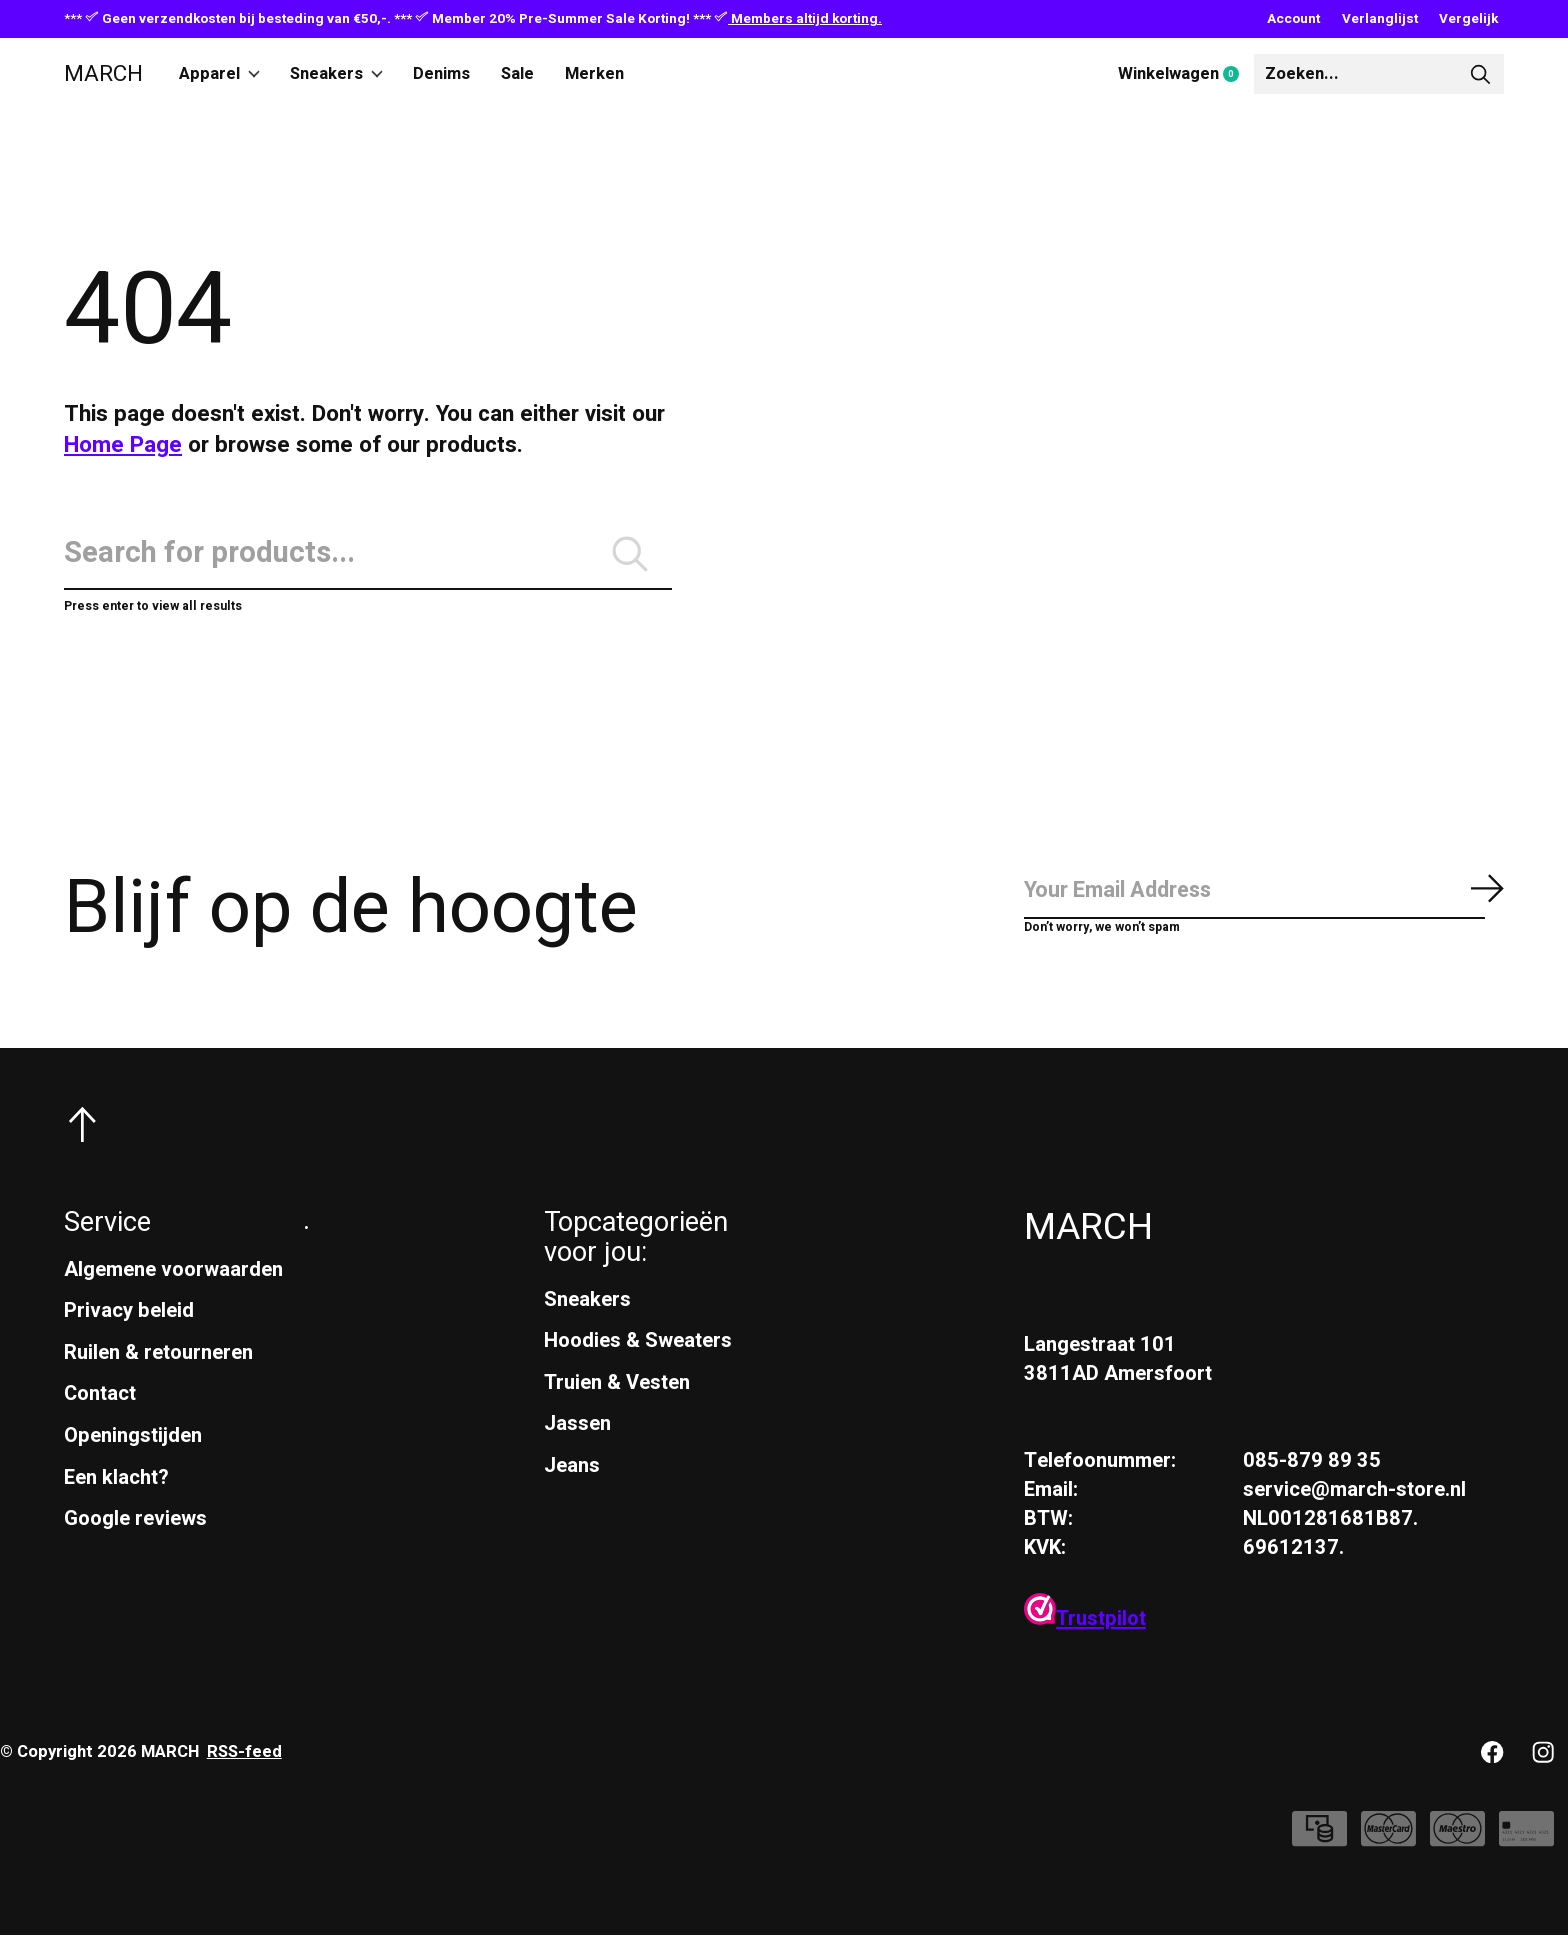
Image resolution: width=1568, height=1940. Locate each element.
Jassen (577, 1428)
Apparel (220, 74)
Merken (596, 74)
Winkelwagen (1186, 75)
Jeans (572, 1469)
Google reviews (135, 1522)
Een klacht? (116, 1481)
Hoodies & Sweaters (638, 1344)
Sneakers (337, 74)
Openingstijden (133, 1439)
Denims (443, 74)
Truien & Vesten (617, 1386)
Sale (519, 74)
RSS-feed (244, 1756)
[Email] (1264, 895)
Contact (100, 1398)
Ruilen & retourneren (158, 1356)
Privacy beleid (129, 1314)
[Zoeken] (1379, 74)
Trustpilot (1085, 1623)
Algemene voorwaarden (173, 1273)
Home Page (123, 445)
